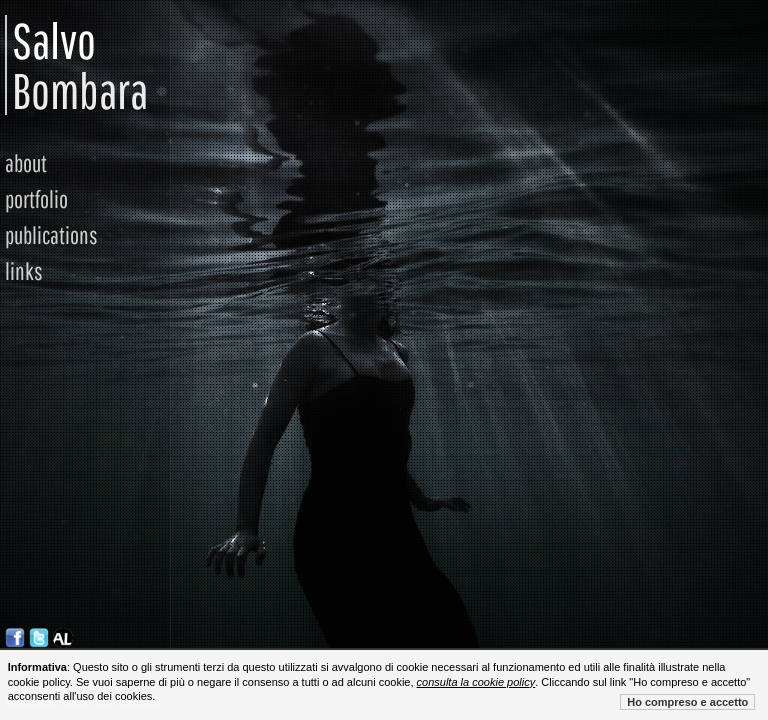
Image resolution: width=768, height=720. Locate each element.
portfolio (36, 199)
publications (51, 235)
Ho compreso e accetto (687, 702)
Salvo (23, 65)
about (26, 163)
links (24, 271)
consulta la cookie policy (476, 682)
